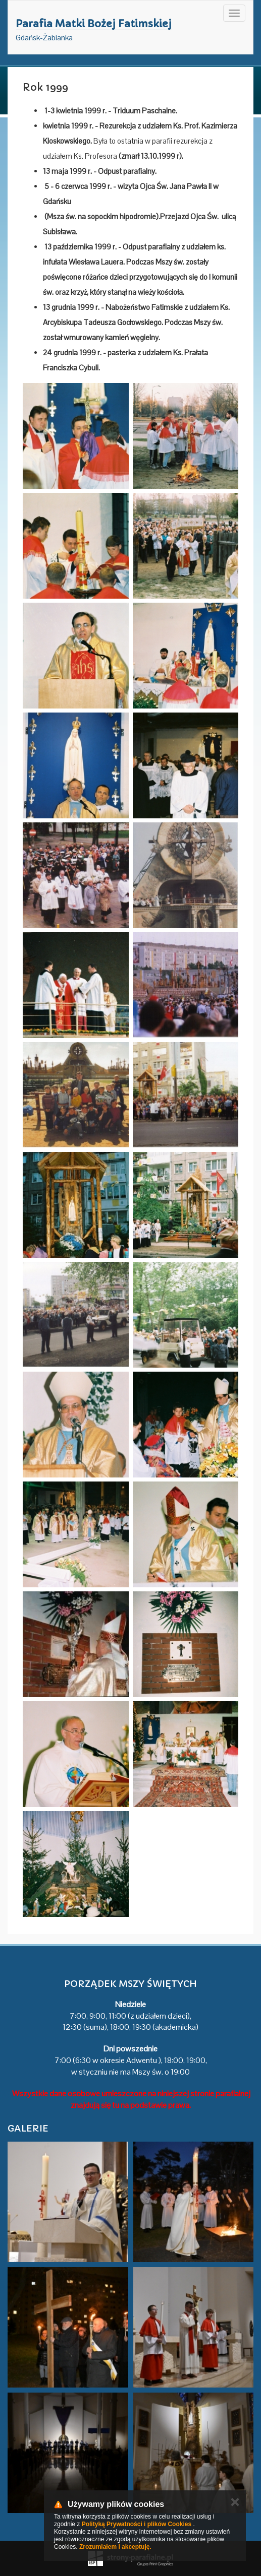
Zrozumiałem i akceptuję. (115, 2546)
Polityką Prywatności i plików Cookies (136, 2524)
